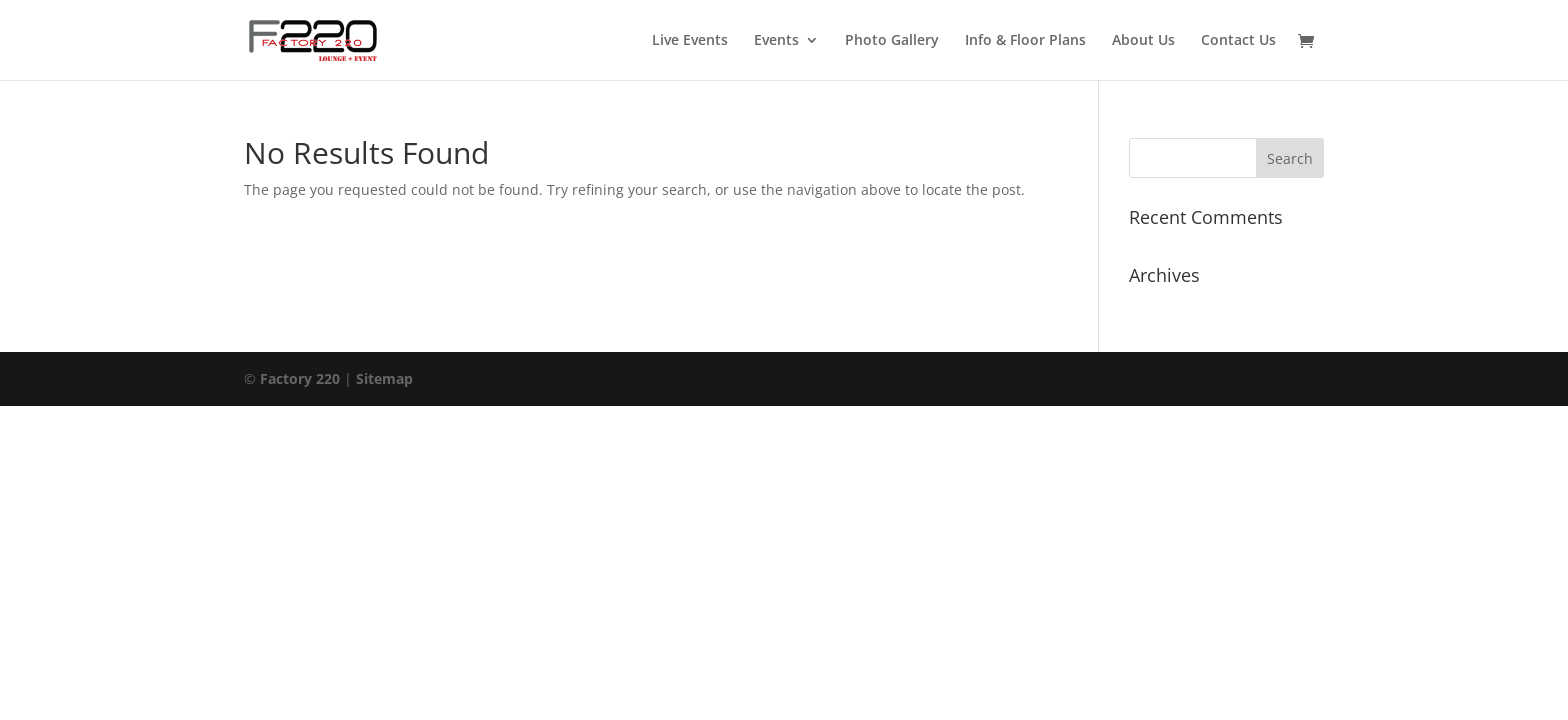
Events (776, 41)
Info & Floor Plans (1025, 41)
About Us (1143, 41)
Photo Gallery (892, 41)
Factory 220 (302, 378)
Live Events (690, 41)
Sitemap (384, 378)
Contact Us (1238, 41)
